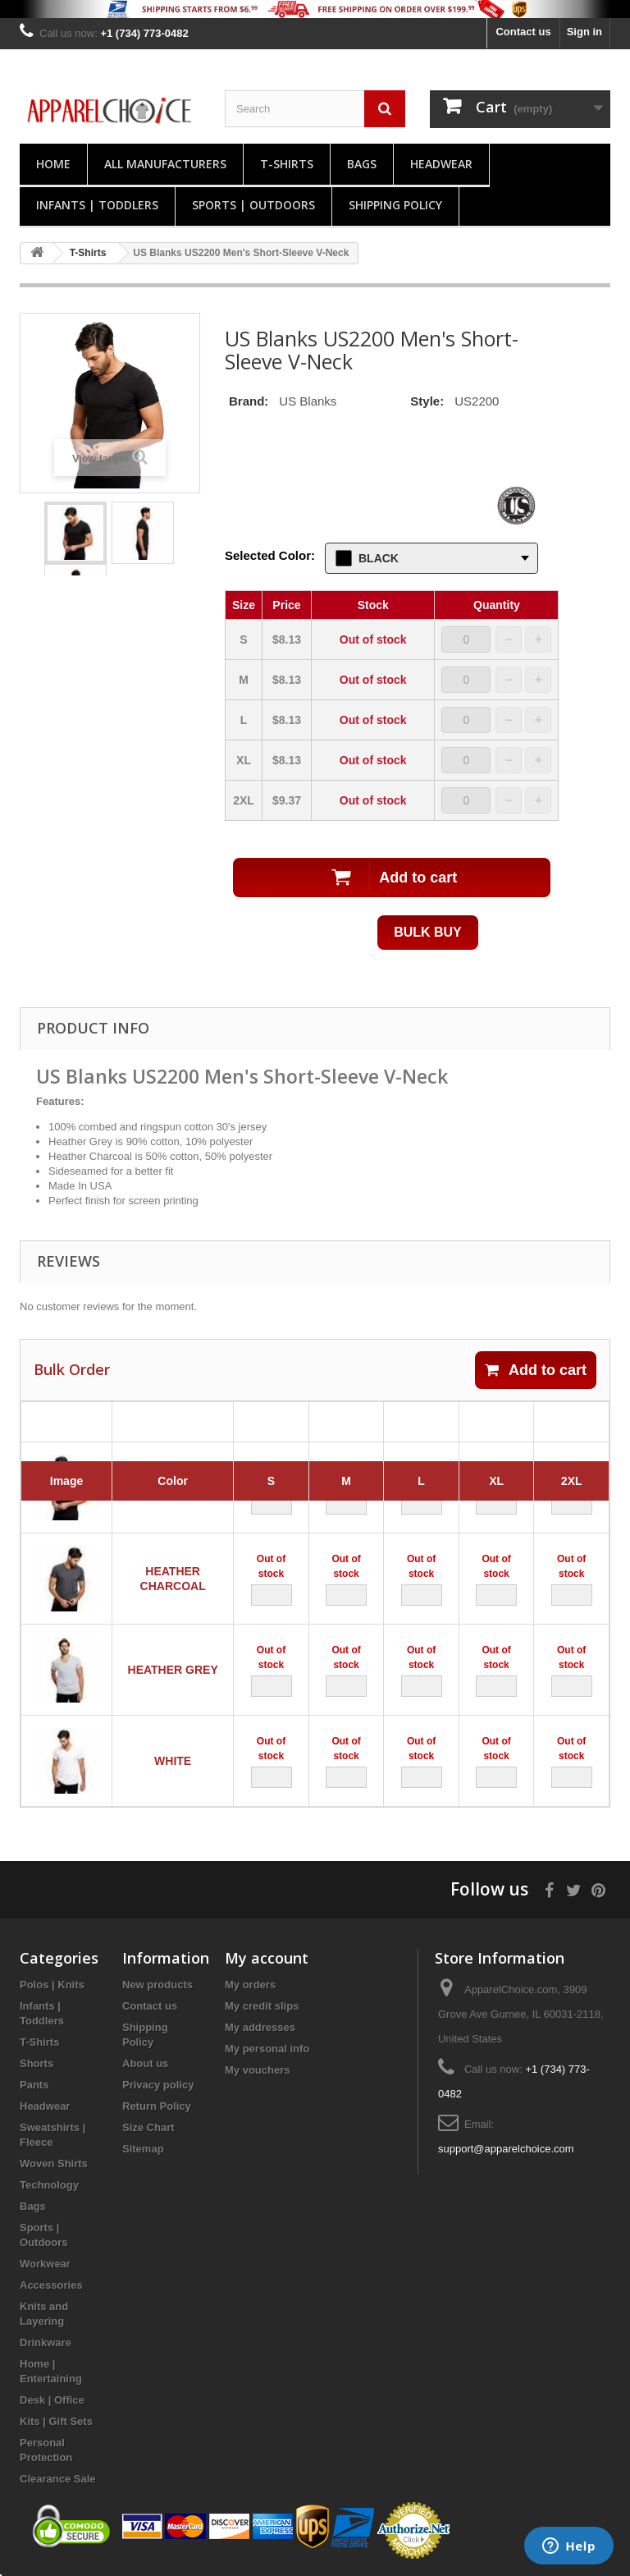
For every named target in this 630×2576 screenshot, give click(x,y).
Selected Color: (270, 555)
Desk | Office (52, 2400)
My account (266, 1958)
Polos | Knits (52, 1984)
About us (145, 2063)
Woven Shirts (54, 2163)
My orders (250, 1984)
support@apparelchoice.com (506, 2149)
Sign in (584, 31)
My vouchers (257, 2070)
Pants (34, 2085)
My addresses (260, 2027)
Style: (427, 401)
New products (157, 1984)
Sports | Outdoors (253, 205)
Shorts (36, 2063)
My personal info (267, 2048)
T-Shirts (286, 164)
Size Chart (148, 2127)
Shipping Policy (395, 205)
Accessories (51, 2285)
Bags (362, 164)
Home (53, 164)
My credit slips (262, 2006)
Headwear (441, 164)
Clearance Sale (58, 2479)
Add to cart (536, 1370)
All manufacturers (165, 164)
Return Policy (156, 2106)
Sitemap (143, 2149)
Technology (49, 2185)
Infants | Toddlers (97, 205)
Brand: (248, 401)
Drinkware (45, 2342)
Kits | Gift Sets (56, 2421)
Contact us (522, 31)
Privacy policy (158, 2085)
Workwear (45, 2263)
